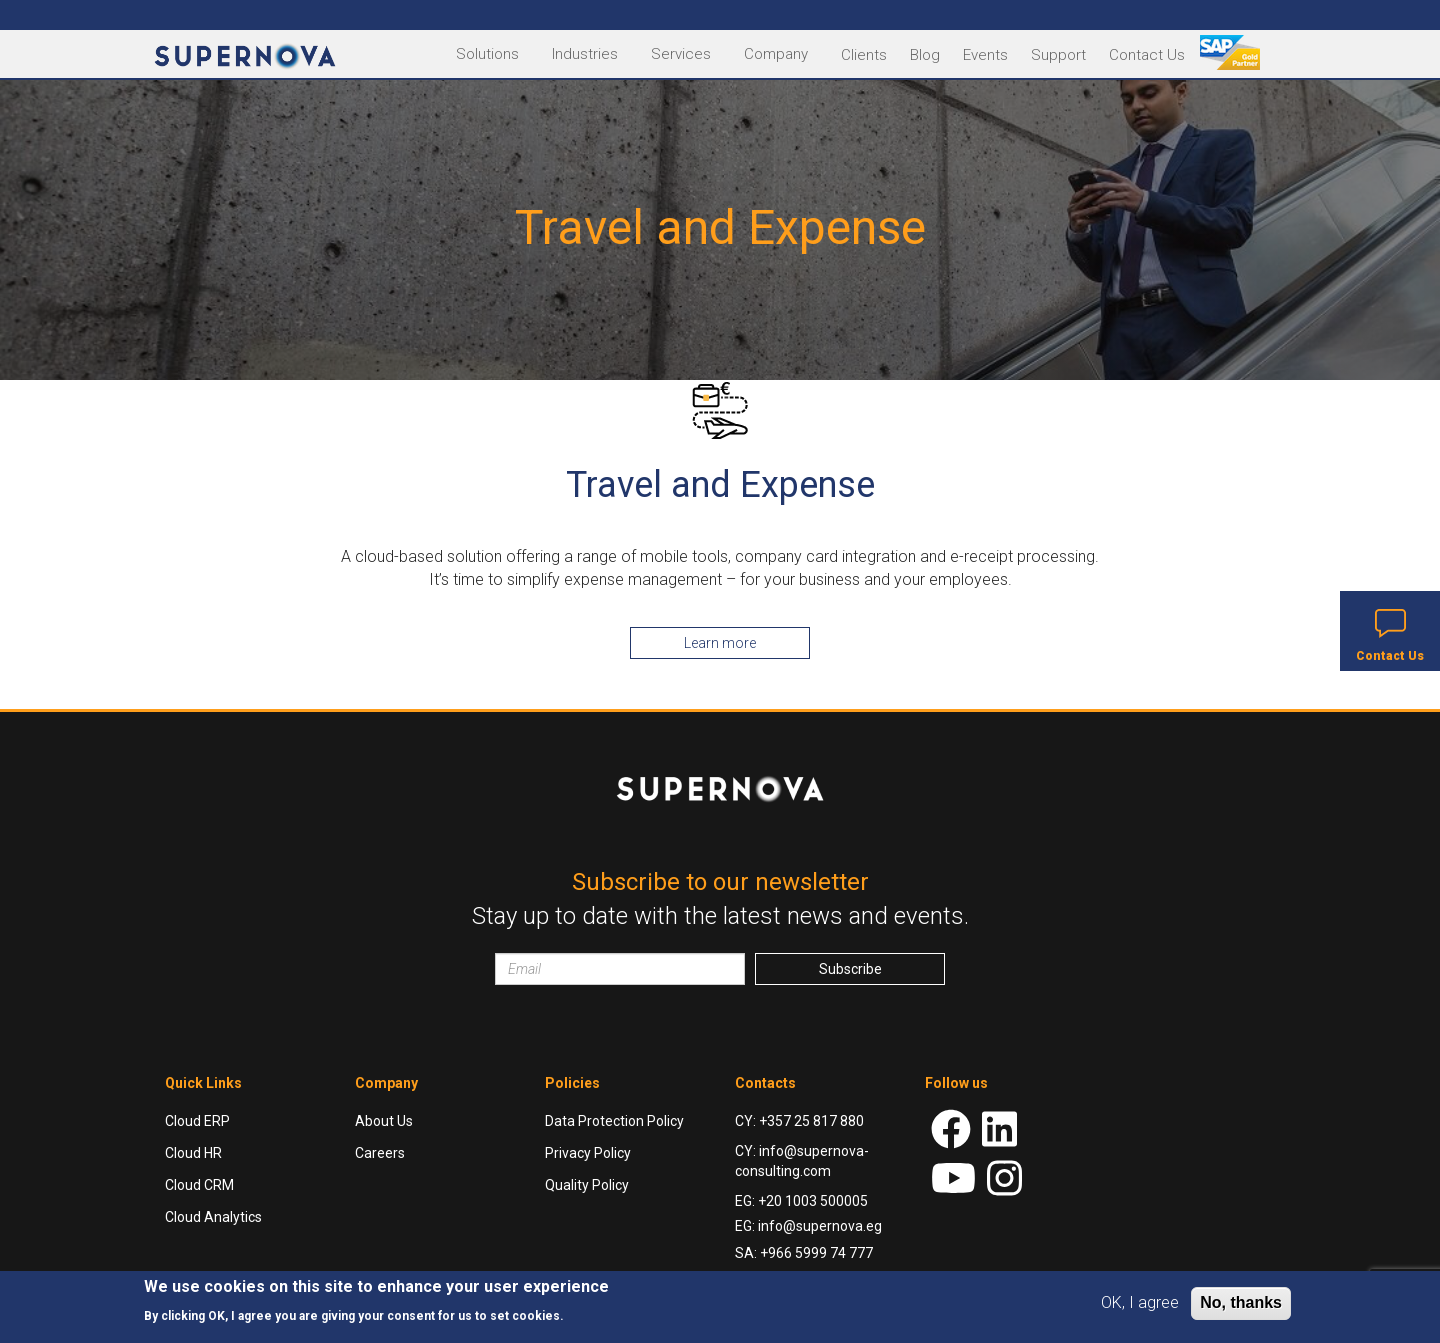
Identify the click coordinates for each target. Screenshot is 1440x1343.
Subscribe (850, 969)
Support (1058, 55)
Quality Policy (587, 1185)
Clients (864, 55)
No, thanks (1241, 1302)
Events (985, 55)
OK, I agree (1140, 1302)
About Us (384, 1121)
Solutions (487, 54)
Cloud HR (193, 1153)
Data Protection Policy (614, 1121)
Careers (380, 1153)
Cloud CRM (199, 1185)
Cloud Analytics (213, 1217)
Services (681, 54)
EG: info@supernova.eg (808, 1226)
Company (776, 54)
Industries (585, 54)
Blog (925, 55)
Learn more (720, 643)
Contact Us (1147, 55)
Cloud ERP (197, 1121)
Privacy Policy (588, 1153)
